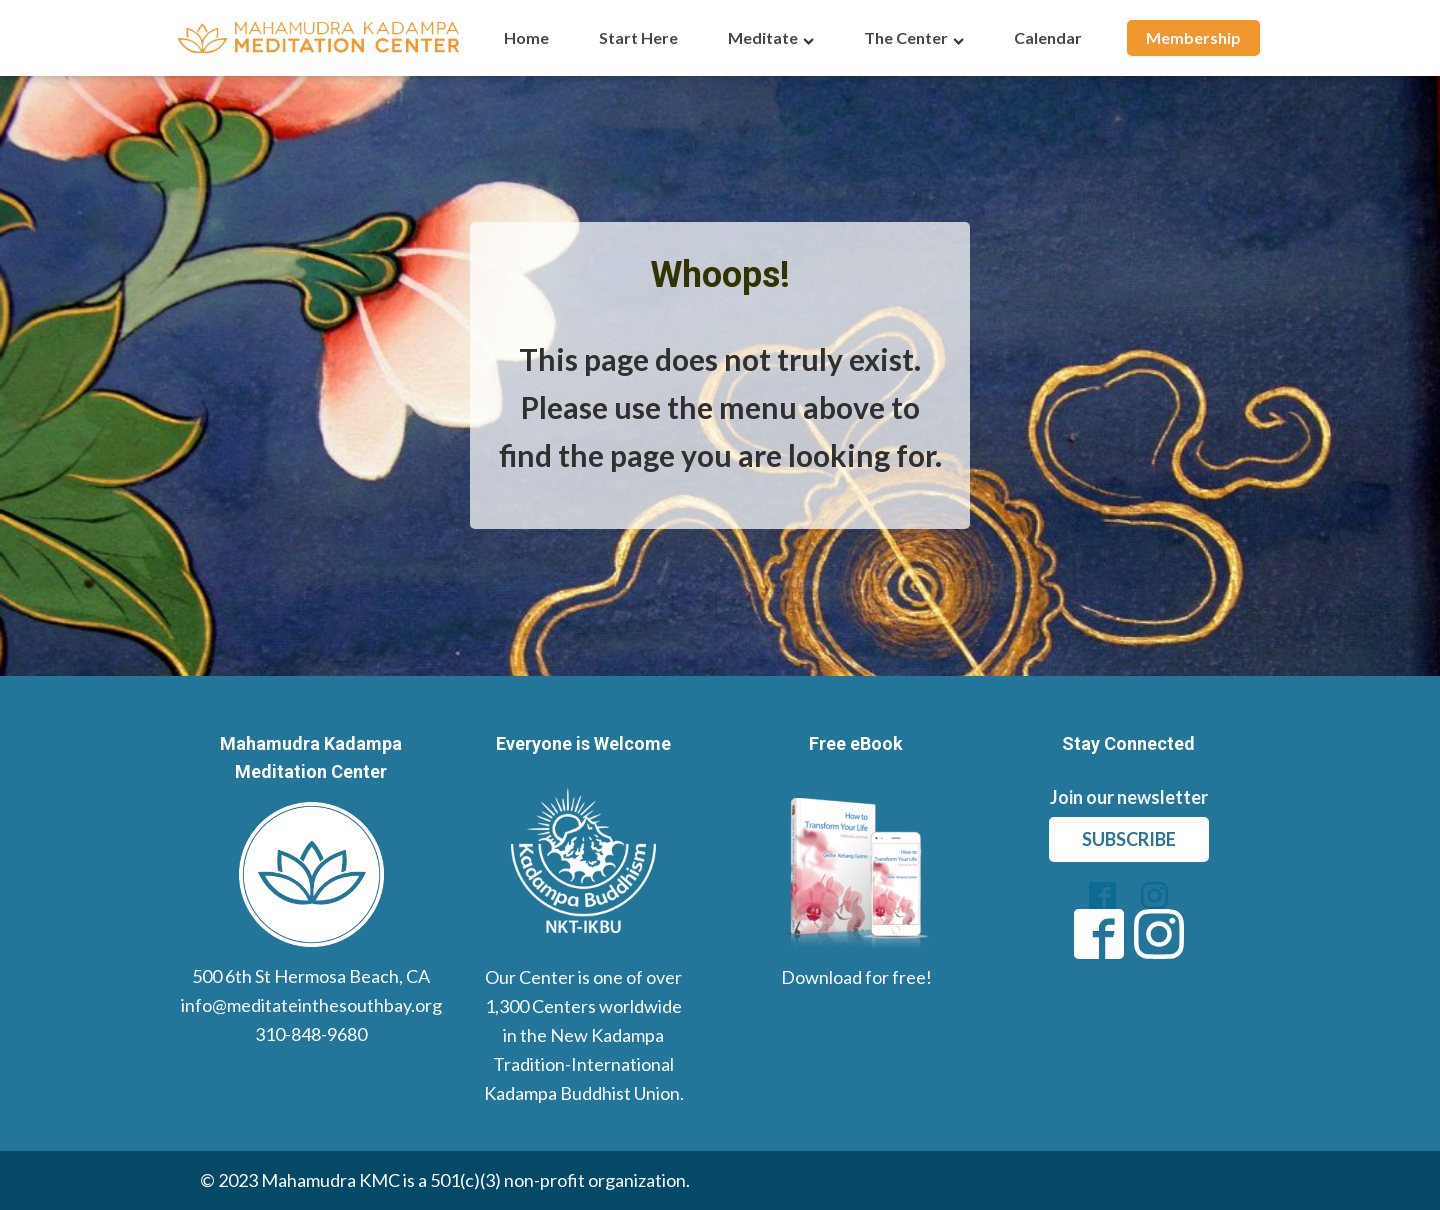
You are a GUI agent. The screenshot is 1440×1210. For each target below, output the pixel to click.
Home (526, 37)
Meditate (771, 37)
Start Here (638, 37)
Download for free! (856, 977)
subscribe (1129, 839)
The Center (914, 37)
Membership (1193, 37)
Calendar (1048, 37)
